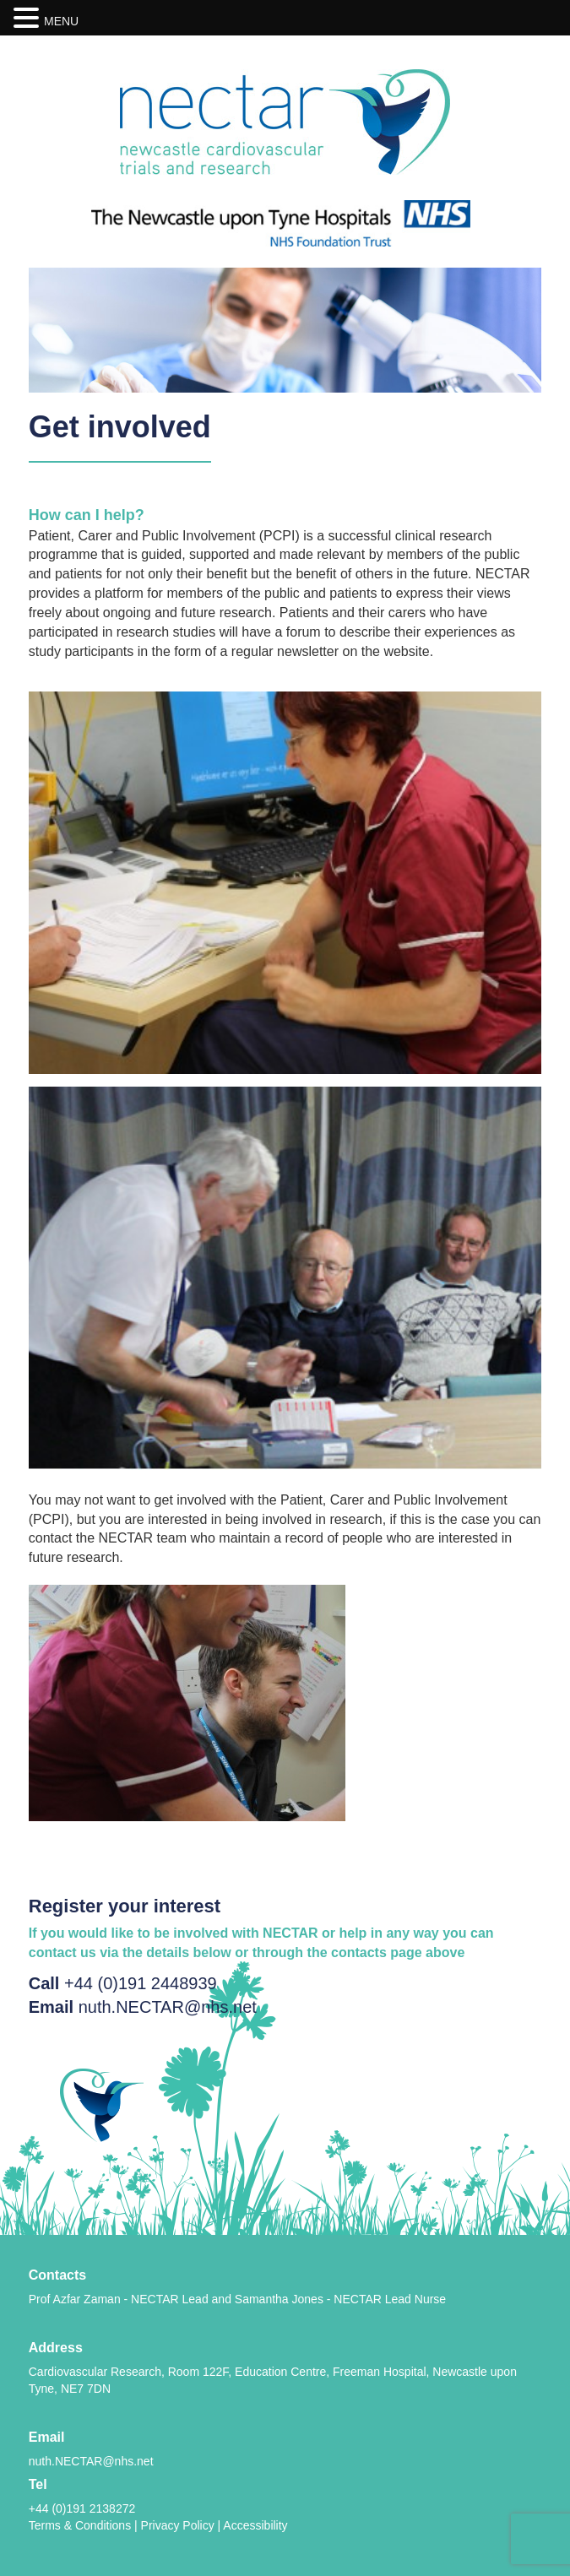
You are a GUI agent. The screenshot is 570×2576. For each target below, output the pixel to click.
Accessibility (255, 2525)
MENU (61, 21)
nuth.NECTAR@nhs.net (168, 2007)
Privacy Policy (177, 2525)
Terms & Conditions (80, 2525)
